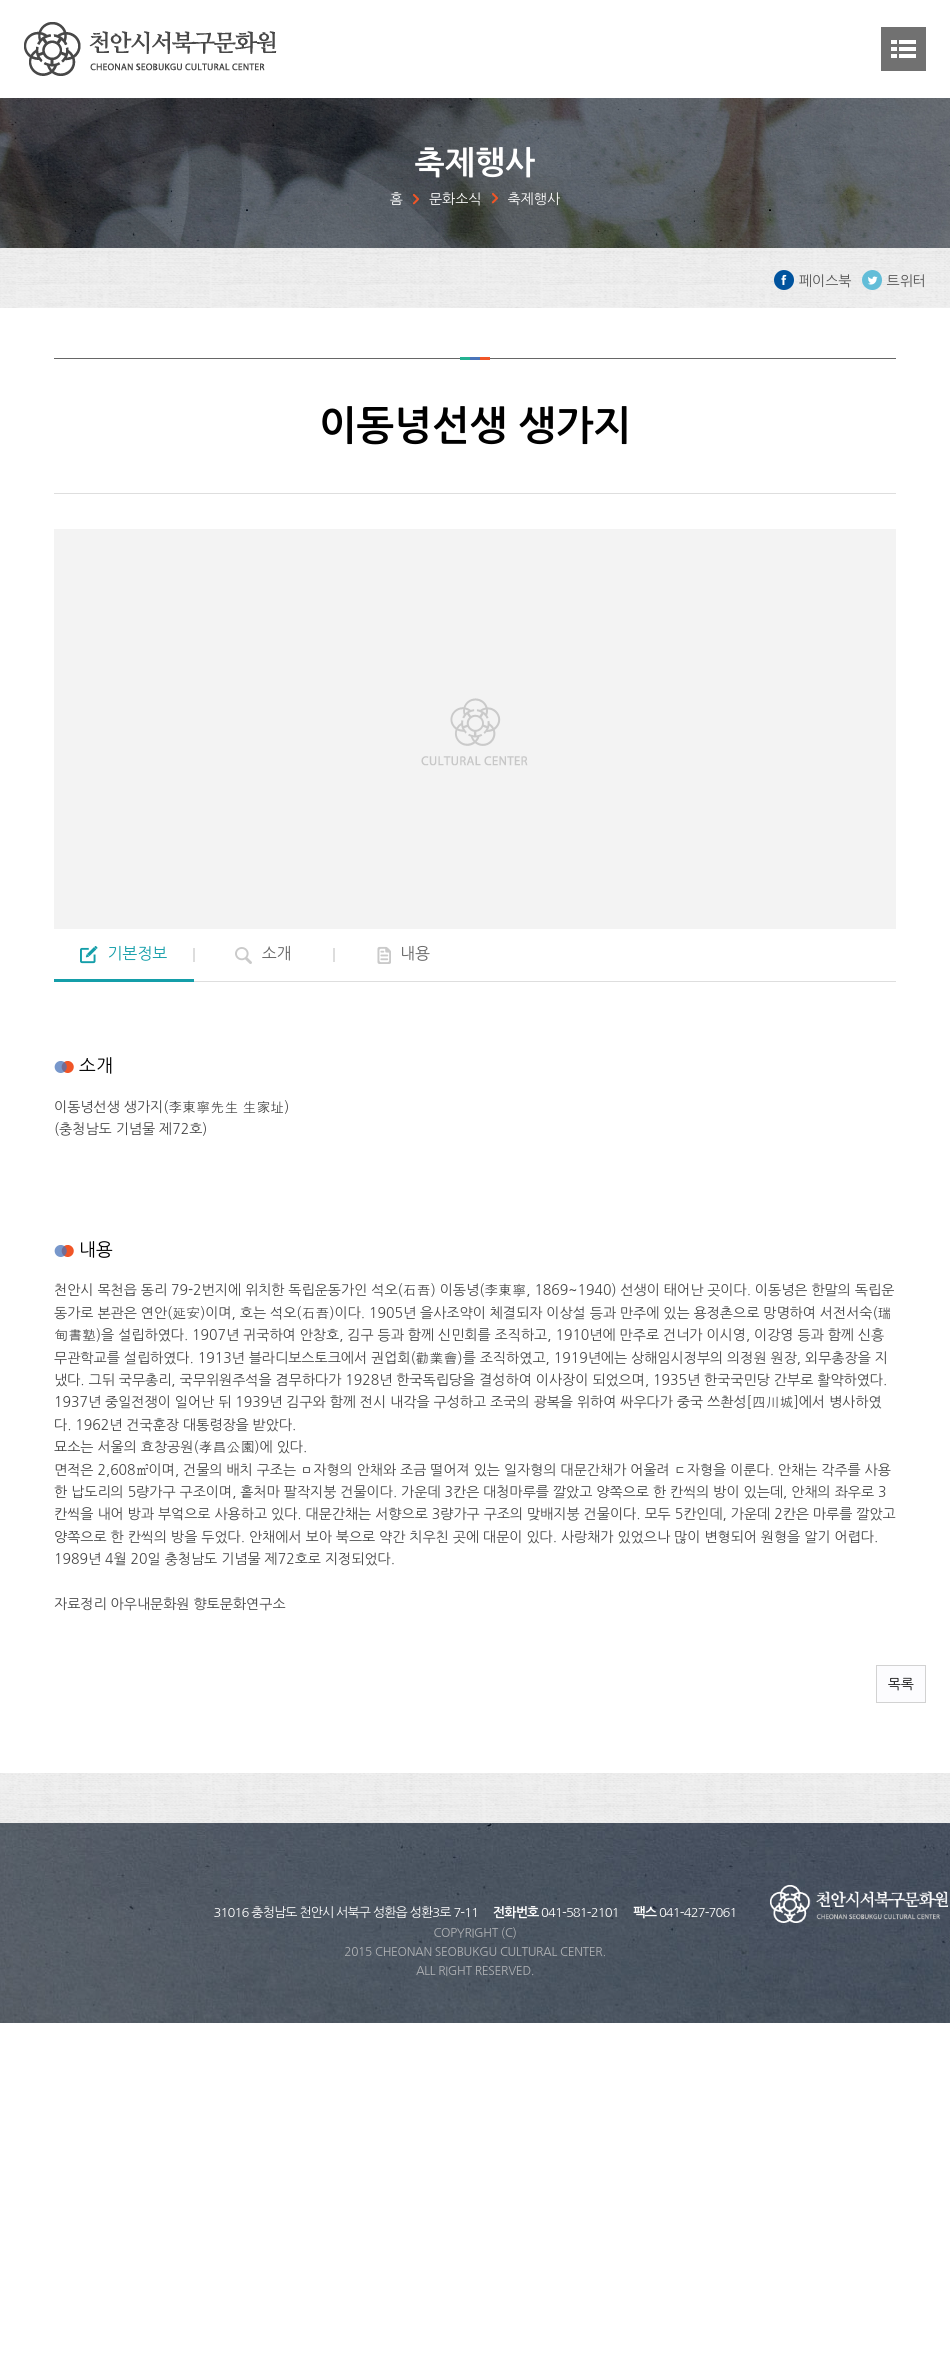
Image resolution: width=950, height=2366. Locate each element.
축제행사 (534, 199)
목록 (901, 1684)
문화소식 (455, 199)
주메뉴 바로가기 (0, 0)
